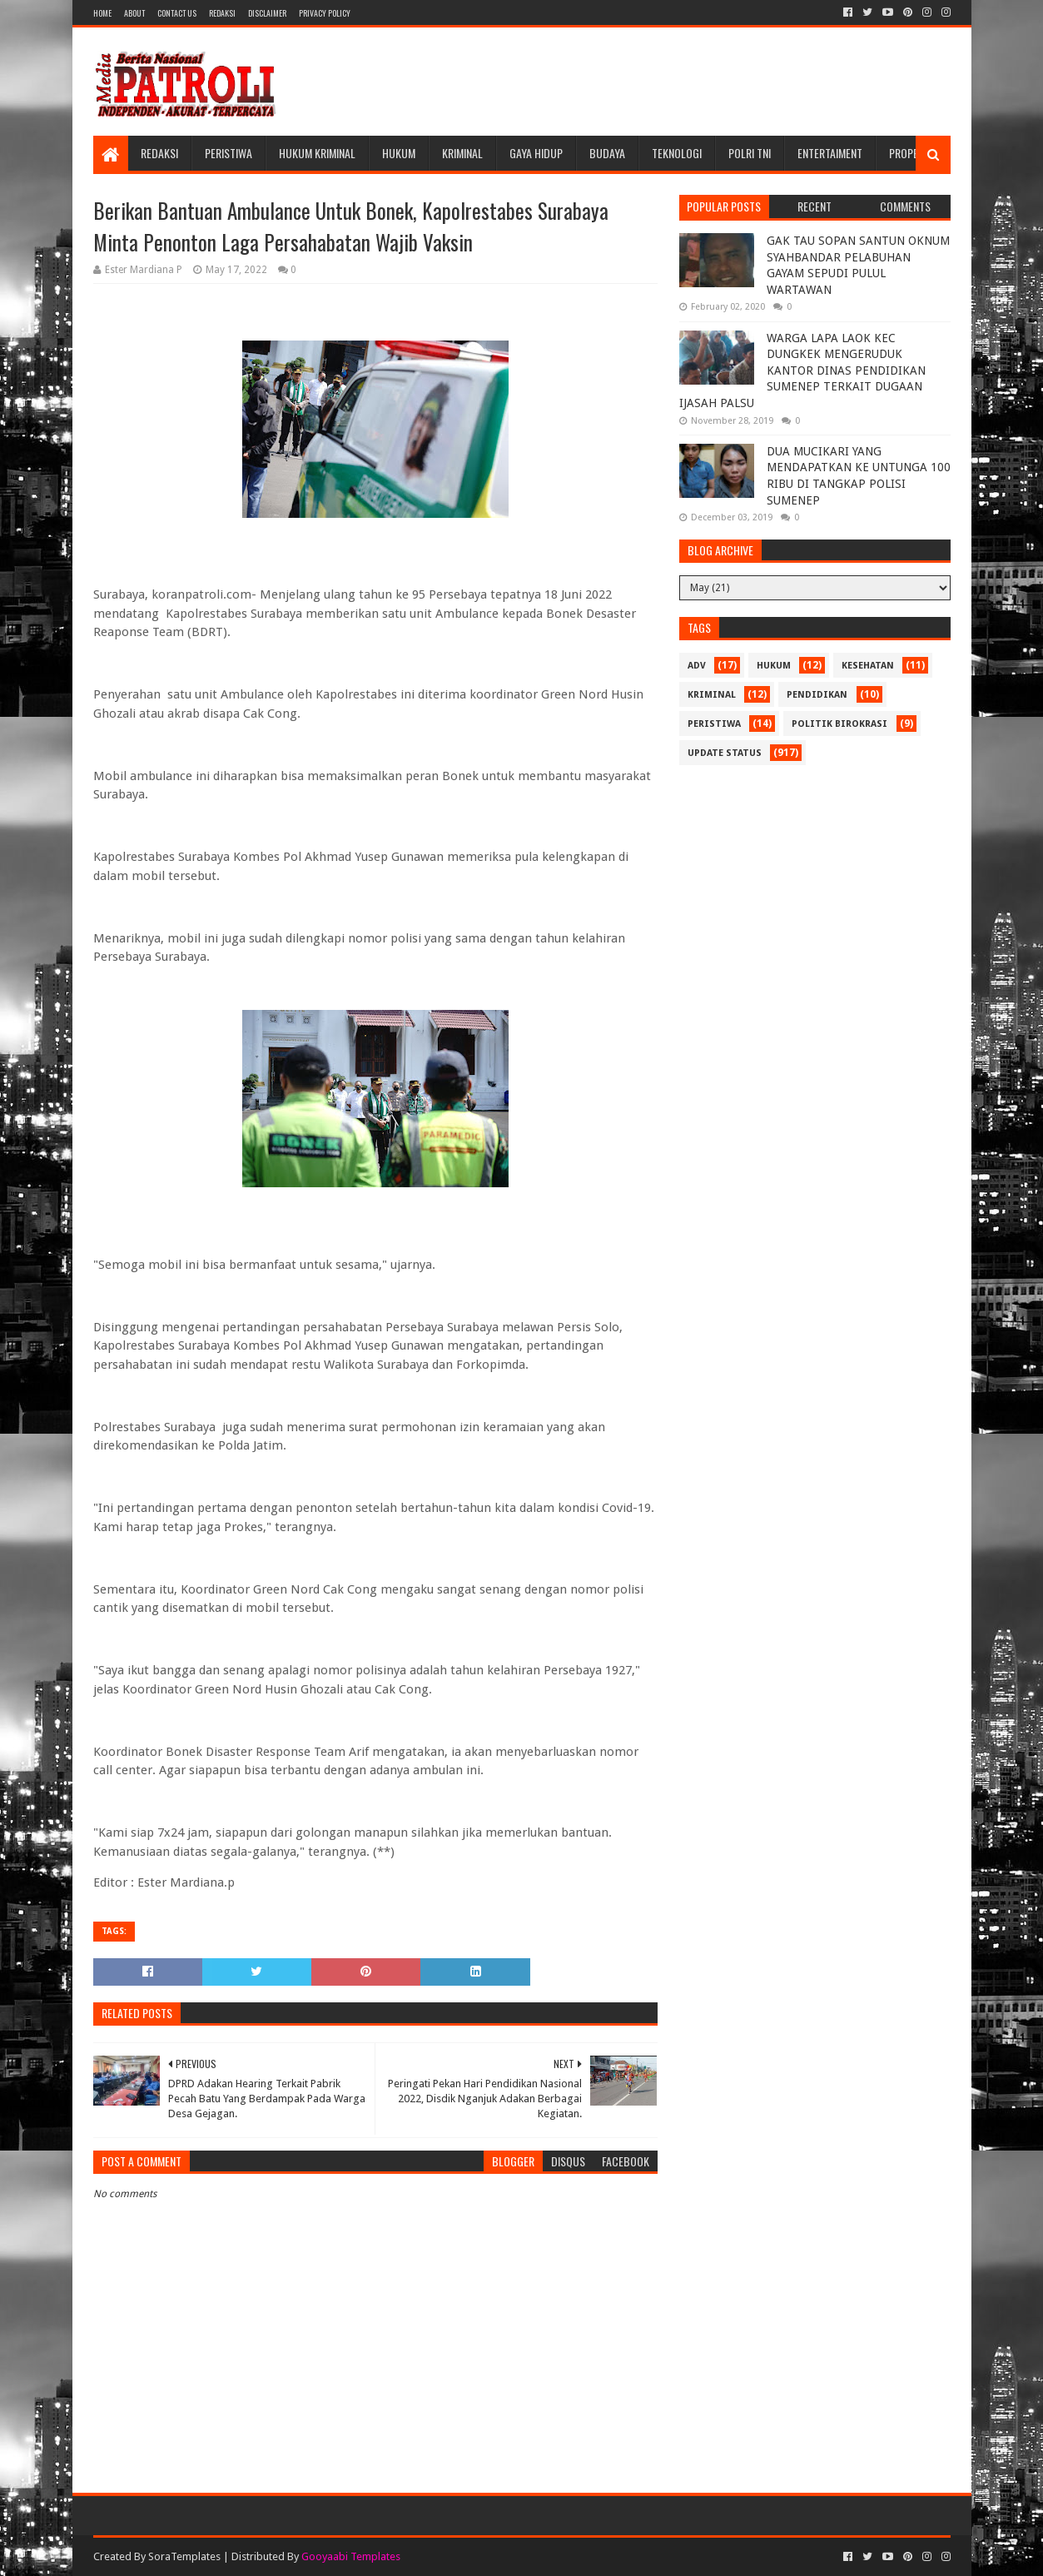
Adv (697, 665)
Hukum (398, 153)
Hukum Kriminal (317, 153)
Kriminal (462, 153)
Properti (910, 153)
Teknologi (677, 153)
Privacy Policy (324, 13)
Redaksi (222, 13)
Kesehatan (868, 665)
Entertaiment (829, 153)
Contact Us (176, 13)
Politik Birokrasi (839, 724)
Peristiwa (228, 153)
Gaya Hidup (536, 153)
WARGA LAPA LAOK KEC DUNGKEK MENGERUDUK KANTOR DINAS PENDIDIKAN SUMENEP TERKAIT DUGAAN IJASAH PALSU (802, 370)
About (134, 13)
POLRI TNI (749, 153)
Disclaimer (267, 13)
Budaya (607, 153)
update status (725, 753)
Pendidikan (817, 694)
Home (102, 13)
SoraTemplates (184, 2556)
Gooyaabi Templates (350, 2556)
